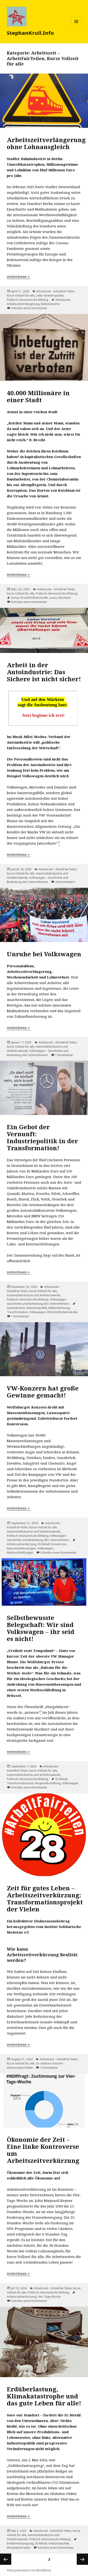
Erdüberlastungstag (20, 2543)
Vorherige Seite (5, 2559)
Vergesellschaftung (48, 1783)
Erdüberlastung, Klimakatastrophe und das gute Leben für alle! (44, 2396)
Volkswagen (37, 1312)
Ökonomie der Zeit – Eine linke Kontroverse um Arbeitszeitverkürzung (43, 2150)
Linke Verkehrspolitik (50, 295)
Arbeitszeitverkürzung (21, 1544)
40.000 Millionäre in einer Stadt (38, 396)
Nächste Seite (82, 2559)
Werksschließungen (20, 1553)
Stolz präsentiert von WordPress (29, 2570)
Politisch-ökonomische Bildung (27, 300)
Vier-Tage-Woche (49, 2297)
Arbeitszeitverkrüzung (21, 2297)
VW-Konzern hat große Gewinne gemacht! (43, 1391)
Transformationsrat (20, 1783)
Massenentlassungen (21, 1548)
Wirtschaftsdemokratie (62, 1312)
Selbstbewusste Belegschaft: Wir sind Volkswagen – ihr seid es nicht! (40, 1628)
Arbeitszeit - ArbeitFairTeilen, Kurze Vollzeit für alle (33, 1289)
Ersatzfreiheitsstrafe (34, 598)
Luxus (53, 598)
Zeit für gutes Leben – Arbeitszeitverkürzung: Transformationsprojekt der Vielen (45, 1898)
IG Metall (44, 1544)
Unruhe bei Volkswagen (44, 954)
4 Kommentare (65, 882)
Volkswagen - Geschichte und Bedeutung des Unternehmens (37, 880)
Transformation (17, 1312)
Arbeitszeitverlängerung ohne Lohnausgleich (46, 143)
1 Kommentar (64, 1055)
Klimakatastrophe (19, 2548)
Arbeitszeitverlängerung (23, 304)
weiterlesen (19, 276)
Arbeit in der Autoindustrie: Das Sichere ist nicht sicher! (44, 672)
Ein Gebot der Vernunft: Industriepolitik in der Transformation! (42, 1137)
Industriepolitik (37, 1308)
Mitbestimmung (59, 1308)
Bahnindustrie (50, 304)
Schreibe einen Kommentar (29, 308)
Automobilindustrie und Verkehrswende (33, 1295)
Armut (15, 598)
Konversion (58, 1544)
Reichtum (64, 598)
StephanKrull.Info (30, 32)
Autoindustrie (16, 1308)
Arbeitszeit (62, 300)
